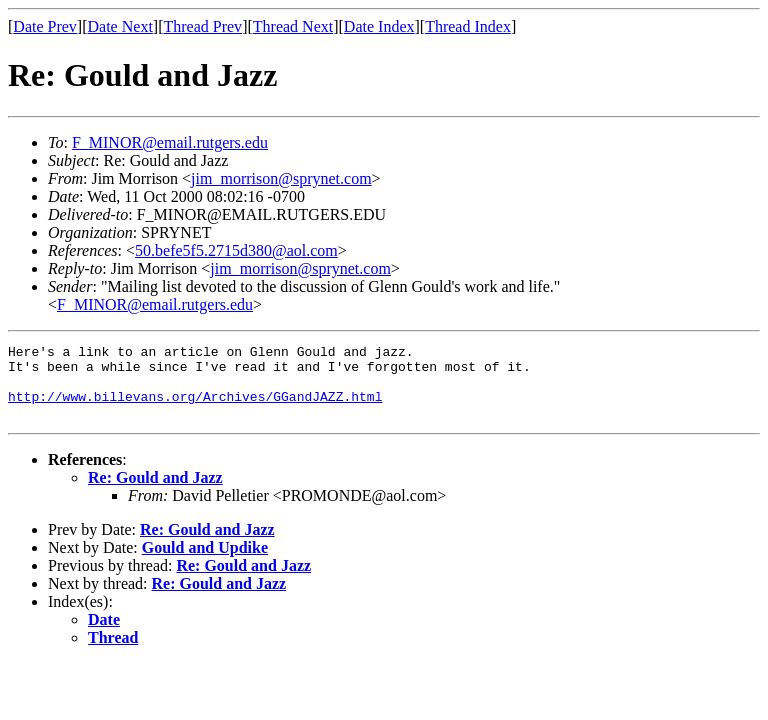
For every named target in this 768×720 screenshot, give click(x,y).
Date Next (120, 26)
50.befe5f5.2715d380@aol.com (236, 250)
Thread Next (293, 26)
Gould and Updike (205, 562)
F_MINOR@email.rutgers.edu (170, 142)
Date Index (379, 26)
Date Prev (45, 26)
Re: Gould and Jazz (155, 492)
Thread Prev (202, 26)
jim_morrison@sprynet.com (281, 178)
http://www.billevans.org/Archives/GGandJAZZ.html (195, 408)
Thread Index (468, 26)
